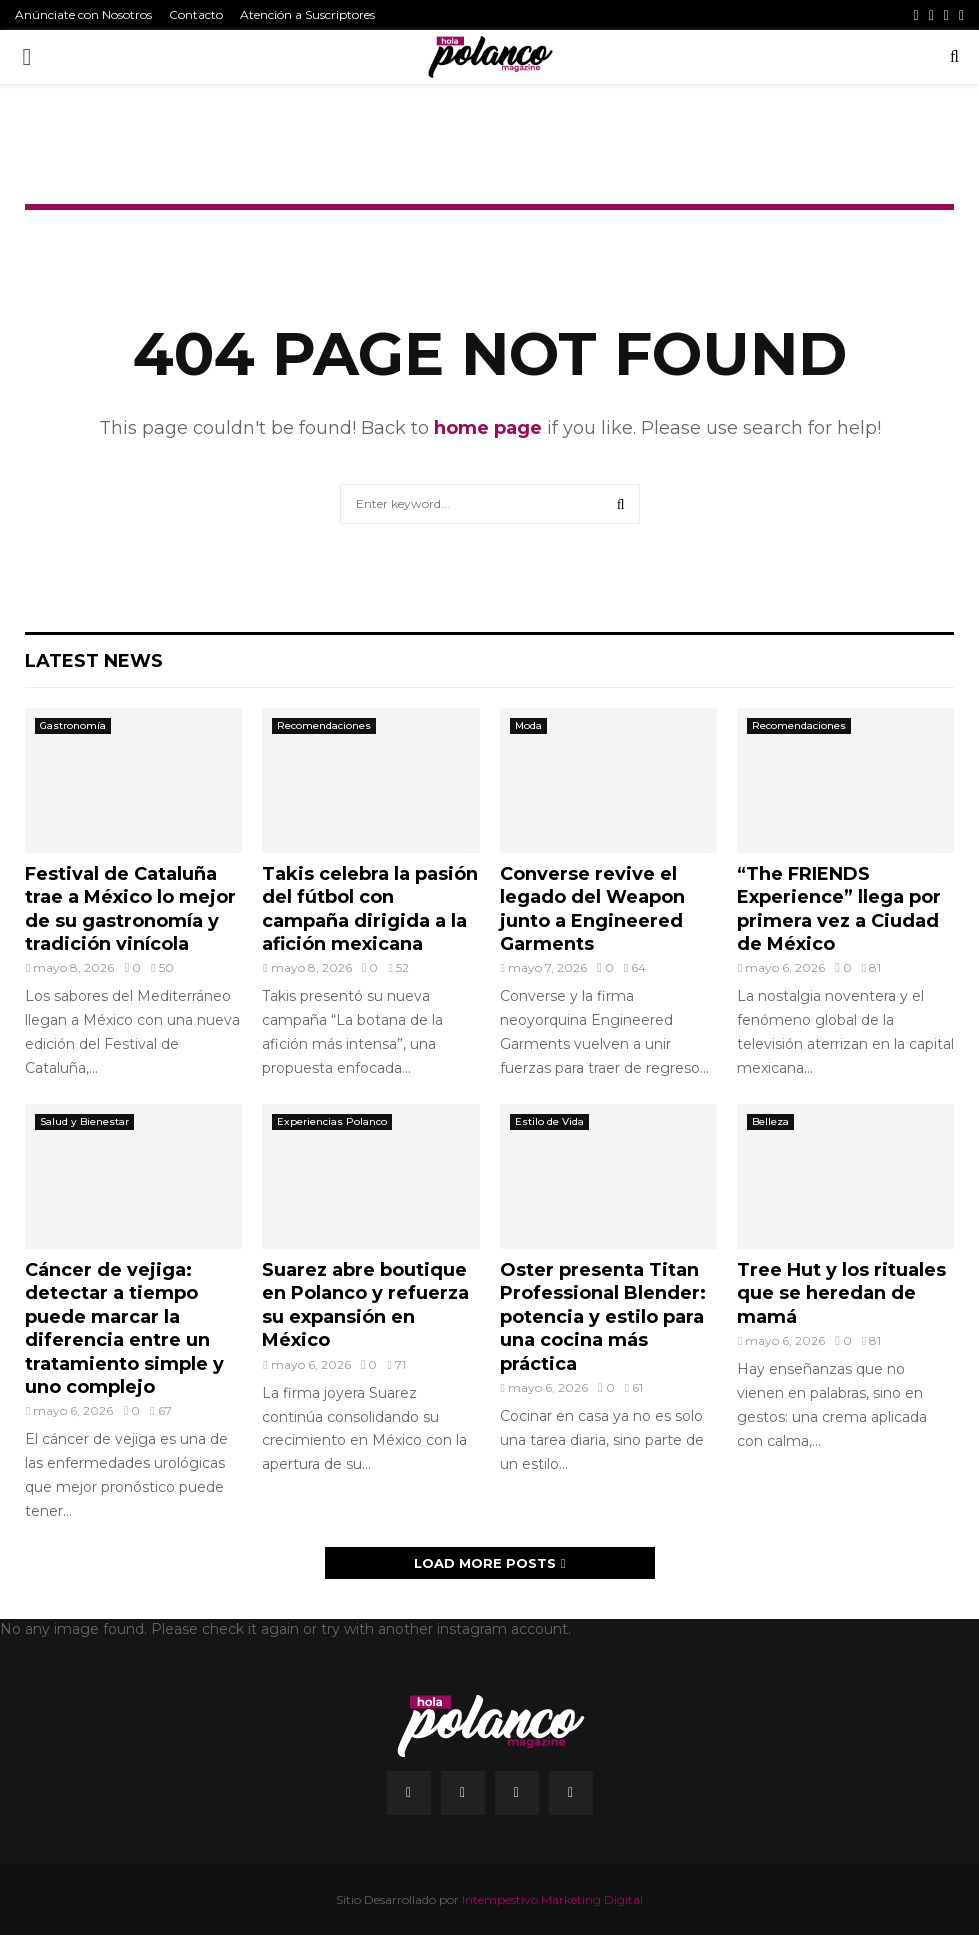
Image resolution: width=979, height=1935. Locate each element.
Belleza (770, 1121)
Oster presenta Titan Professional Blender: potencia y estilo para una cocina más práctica (603, 1317)
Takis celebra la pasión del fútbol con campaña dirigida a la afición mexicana (370, 909)
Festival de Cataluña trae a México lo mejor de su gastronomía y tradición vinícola (130, 909)
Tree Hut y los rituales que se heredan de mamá (841, 1293)
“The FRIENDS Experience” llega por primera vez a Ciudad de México (839, 909)
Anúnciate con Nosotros (83, 14)
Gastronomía (73, 725)
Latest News (94, 661)
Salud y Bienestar (84, 1121)
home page (488, 428)
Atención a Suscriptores (307, 14)
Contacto (196, 14)
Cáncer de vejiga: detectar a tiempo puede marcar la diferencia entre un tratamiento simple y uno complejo (124, 1328)
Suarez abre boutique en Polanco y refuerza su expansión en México (365, 1305)
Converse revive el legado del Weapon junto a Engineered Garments (592, 909)
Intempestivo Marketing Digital (552, 1899)
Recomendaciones (324, 725)
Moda (528, 725)
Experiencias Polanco (332, 1121)
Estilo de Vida (549, 1121)
